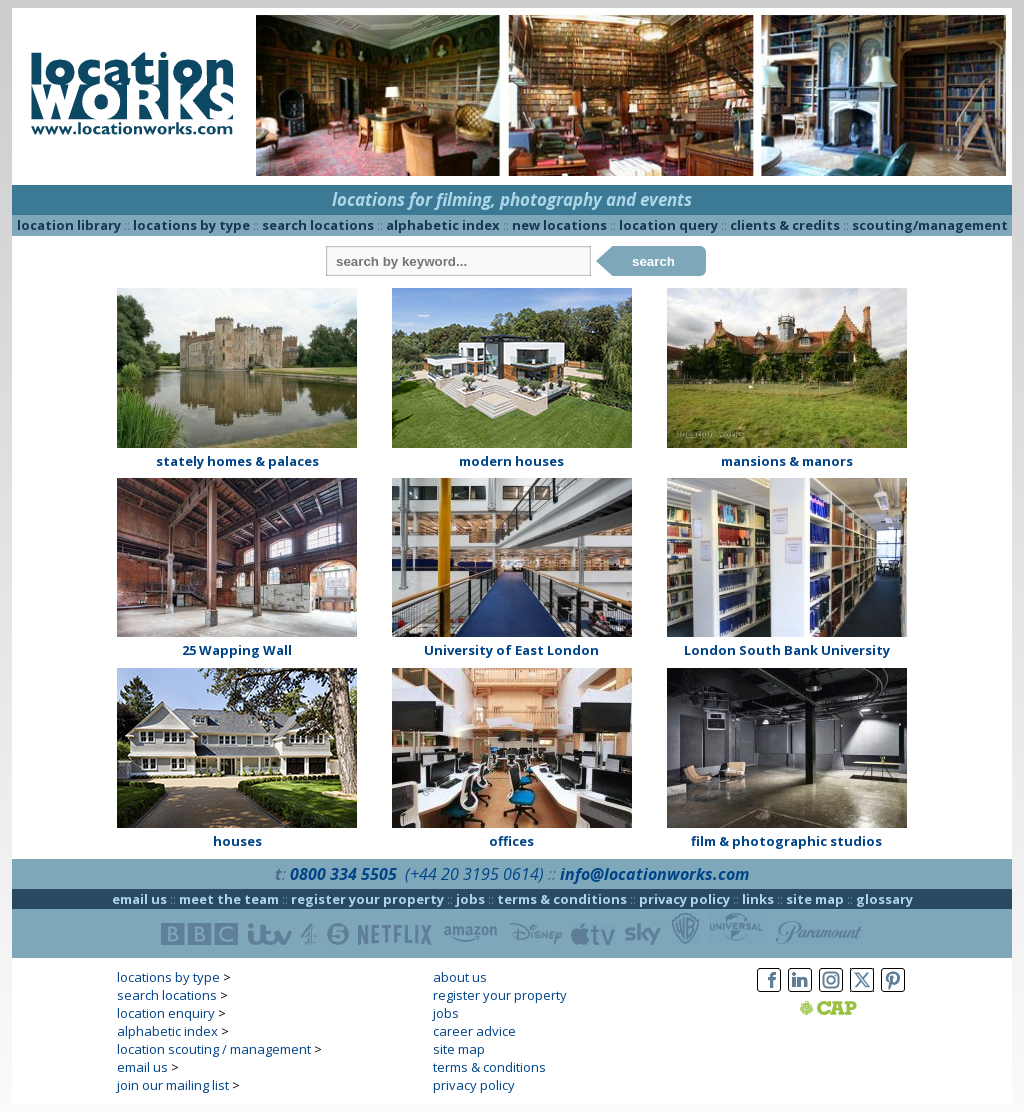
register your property (367, 899)
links (758, 899)
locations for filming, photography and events (512, 199)
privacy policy (684, 899)
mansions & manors (787, 461)
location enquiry (166, 1013)
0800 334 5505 (343, 874)
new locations (559, 225)
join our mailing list (173, 1085)
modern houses (511, 461)
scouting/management (930, 225)
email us (139, 899)
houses (237, 841)
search (653, 261)
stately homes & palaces (237, 461)
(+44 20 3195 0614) (474, 874)
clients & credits (785, 225)
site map (815, 899)
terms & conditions (562, 899)
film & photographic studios (786, 841)
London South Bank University (787, 650)
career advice (474, 1031)
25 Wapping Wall (237, 650)
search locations (318, 225)
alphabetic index (443, 225)
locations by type (191, 225)
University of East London (511, 650)
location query (668, 225)
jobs (470, 899)
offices (511, 841)
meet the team (229, 899)
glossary (884, 899)
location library (69, 225)
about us (460, 977)
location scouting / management (214, 1049)
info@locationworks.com (654, 874)
